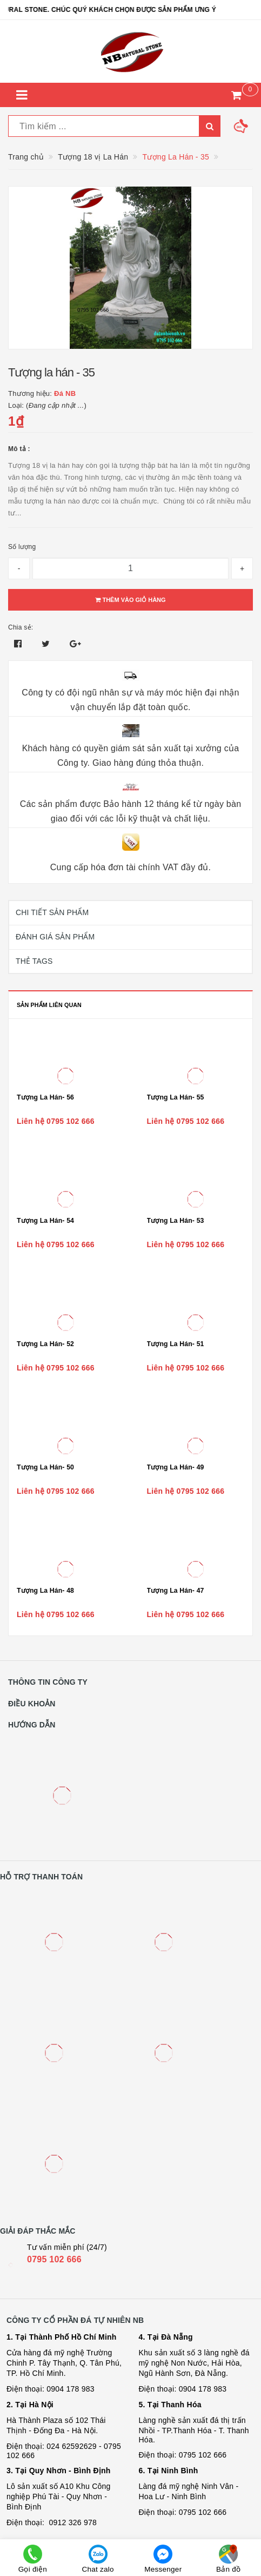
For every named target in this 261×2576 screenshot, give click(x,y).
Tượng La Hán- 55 (175, 1097)
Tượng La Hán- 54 (45, 1220)
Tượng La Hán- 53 (175, 1220)
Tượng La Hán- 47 (175, 1590)
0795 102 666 (54, 2259)
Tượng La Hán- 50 (45, 1467)
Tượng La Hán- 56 (45, 1097)
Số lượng (22, 547)
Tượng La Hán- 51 (175, 1344)
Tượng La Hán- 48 (45, 1590)
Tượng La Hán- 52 (45, 1344)
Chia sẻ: (20, 627)
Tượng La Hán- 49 (175, 1467)
